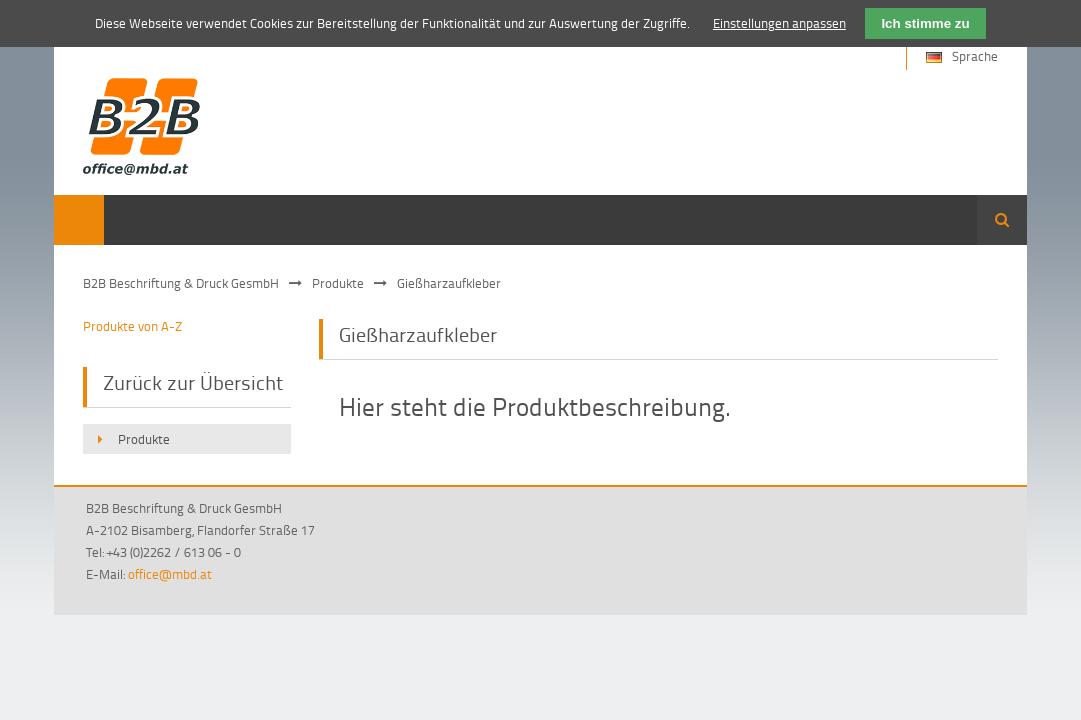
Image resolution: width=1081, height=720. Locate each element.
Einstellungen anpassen (779, 23)
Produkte (338, 283)
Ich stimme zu (925, 23)
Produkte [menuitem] (144, 439)
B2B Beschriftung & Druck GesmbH (181, 283)
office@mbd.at (170, 574)
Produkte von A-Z (132, 326)
